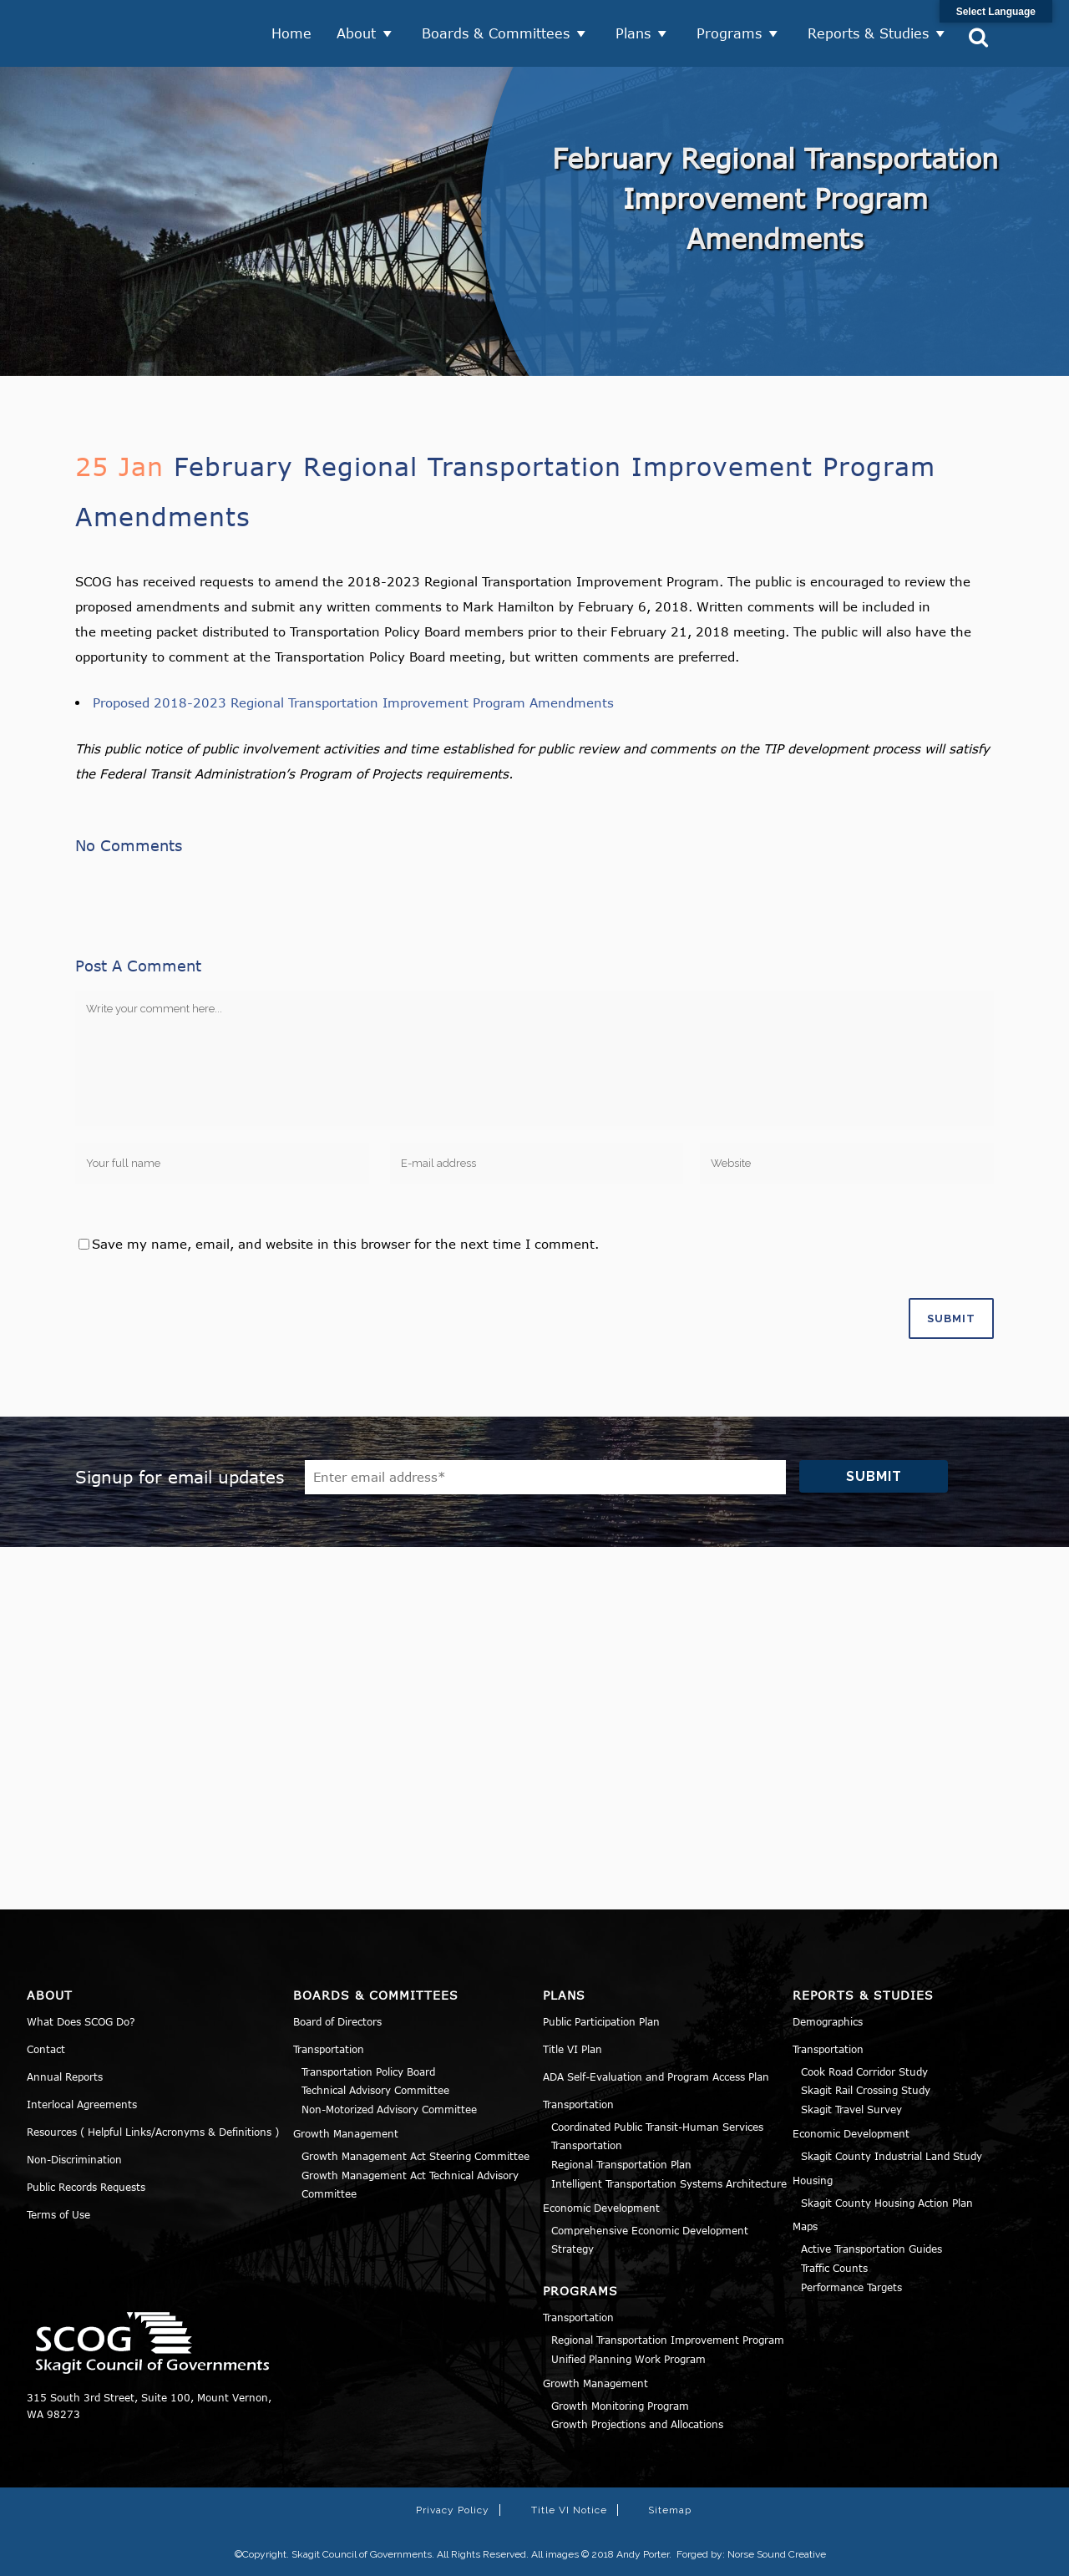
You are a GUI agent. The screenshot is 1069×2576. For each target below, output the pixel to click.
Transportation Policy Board (368, 2071)
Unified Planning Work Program (628, 2359)
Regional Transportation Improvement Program (667, 2339)
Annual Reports (65, 2076)
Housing (813, 2180)
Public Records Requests (86, 2187)
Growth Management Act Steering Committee (415, 2156)
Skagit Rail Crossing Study (865, 2090)
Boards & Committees (496, 33)
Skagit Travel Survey (851, 2109)
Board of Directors (337, 2021)
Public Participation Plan (601, 2021)
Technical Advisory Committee (375, 2090)
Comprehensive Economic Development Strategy (649, 2239)
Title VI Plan (572, 2049)
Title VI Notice (569, 2510)
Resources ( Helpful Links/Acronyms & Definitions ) (153, 2131)
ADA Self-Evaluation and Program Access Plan (656, 2076)
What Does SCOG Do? (81, 2021)
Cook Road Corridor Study (864, 2071)
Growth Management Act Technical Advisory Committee (410, 2184)
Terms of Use (58, 2214)
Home (291, 33)
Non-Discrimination (74, 2159)
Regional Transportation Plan (621, 2164)
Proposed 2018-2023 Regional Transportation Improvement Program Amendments (353, 702)
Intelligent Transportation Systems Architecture (669, 2183)
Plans (633, 33)
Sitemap (670, 2510)
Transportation (328, 2049)
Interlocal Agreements (82, 2104)
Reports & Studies (868, 33)
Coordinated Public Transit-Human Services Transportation (657, 2136)
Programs (729, 33)
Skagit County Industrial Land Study (891, 2156)
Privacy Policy (452, 2510)
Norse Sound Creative (776, 2554)
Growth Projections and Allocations (637, 2424)
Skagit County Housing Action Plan (887, 2202)
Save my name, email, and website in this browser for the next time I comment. (345, 1243)
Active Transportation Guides (871, 2248)
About (356, 33)
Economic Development (601, 2207)
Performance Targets (851, 2287)
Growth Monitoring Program (620, 2405)
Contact (46, 2049)
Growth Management (345, 2133)
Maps (805, 2226)
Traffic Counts (834, 2268)
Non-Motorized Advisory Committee (389, 2109)
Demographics (828, 2021)
